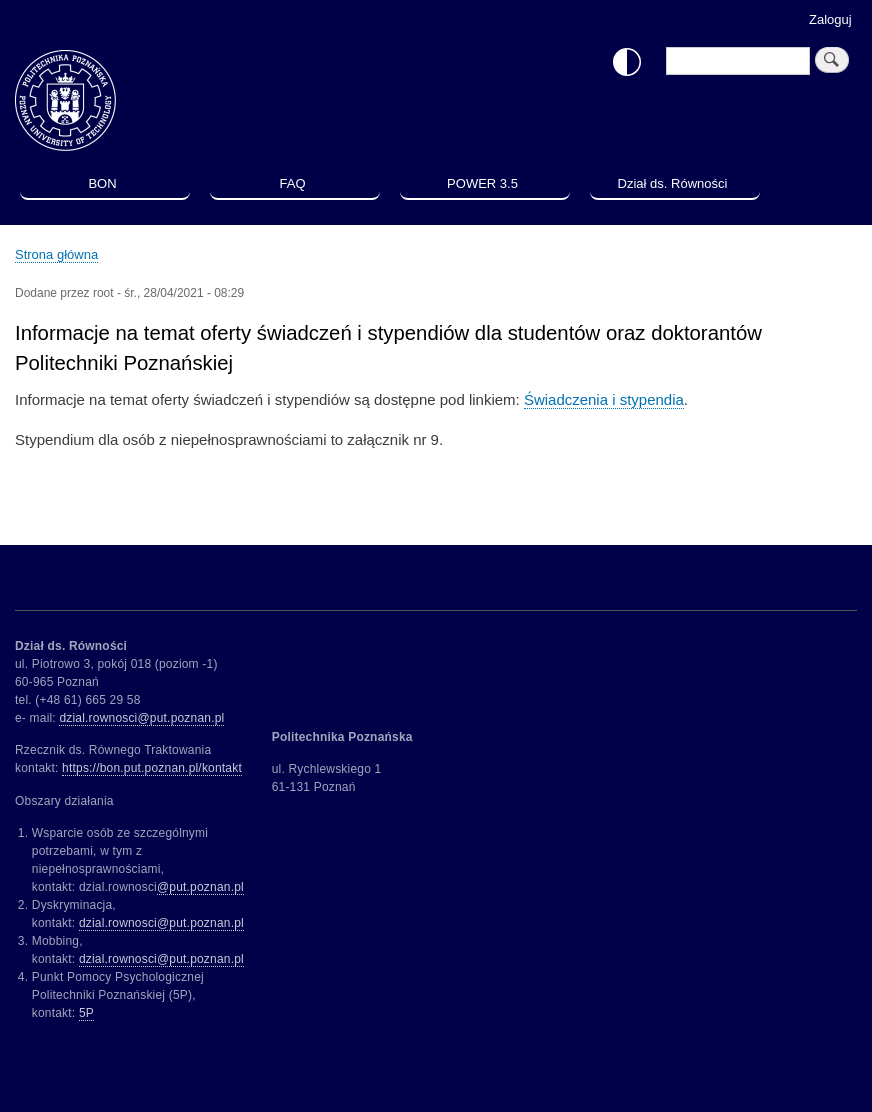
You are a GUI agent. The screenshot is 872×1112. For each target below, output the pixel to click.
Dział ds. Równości (673, 183)
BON (102, 183)
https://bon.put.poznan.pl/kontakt (152, 768)
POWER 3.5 (482, 183)
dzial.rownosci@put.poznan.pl (141, 718)
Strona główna (56, 254)
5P (86, 1013)
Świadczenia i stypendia (604, 399)
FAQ (292, 183)
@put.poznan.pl (200, 887)
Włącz (627, 62)
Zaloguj (830, 19)
